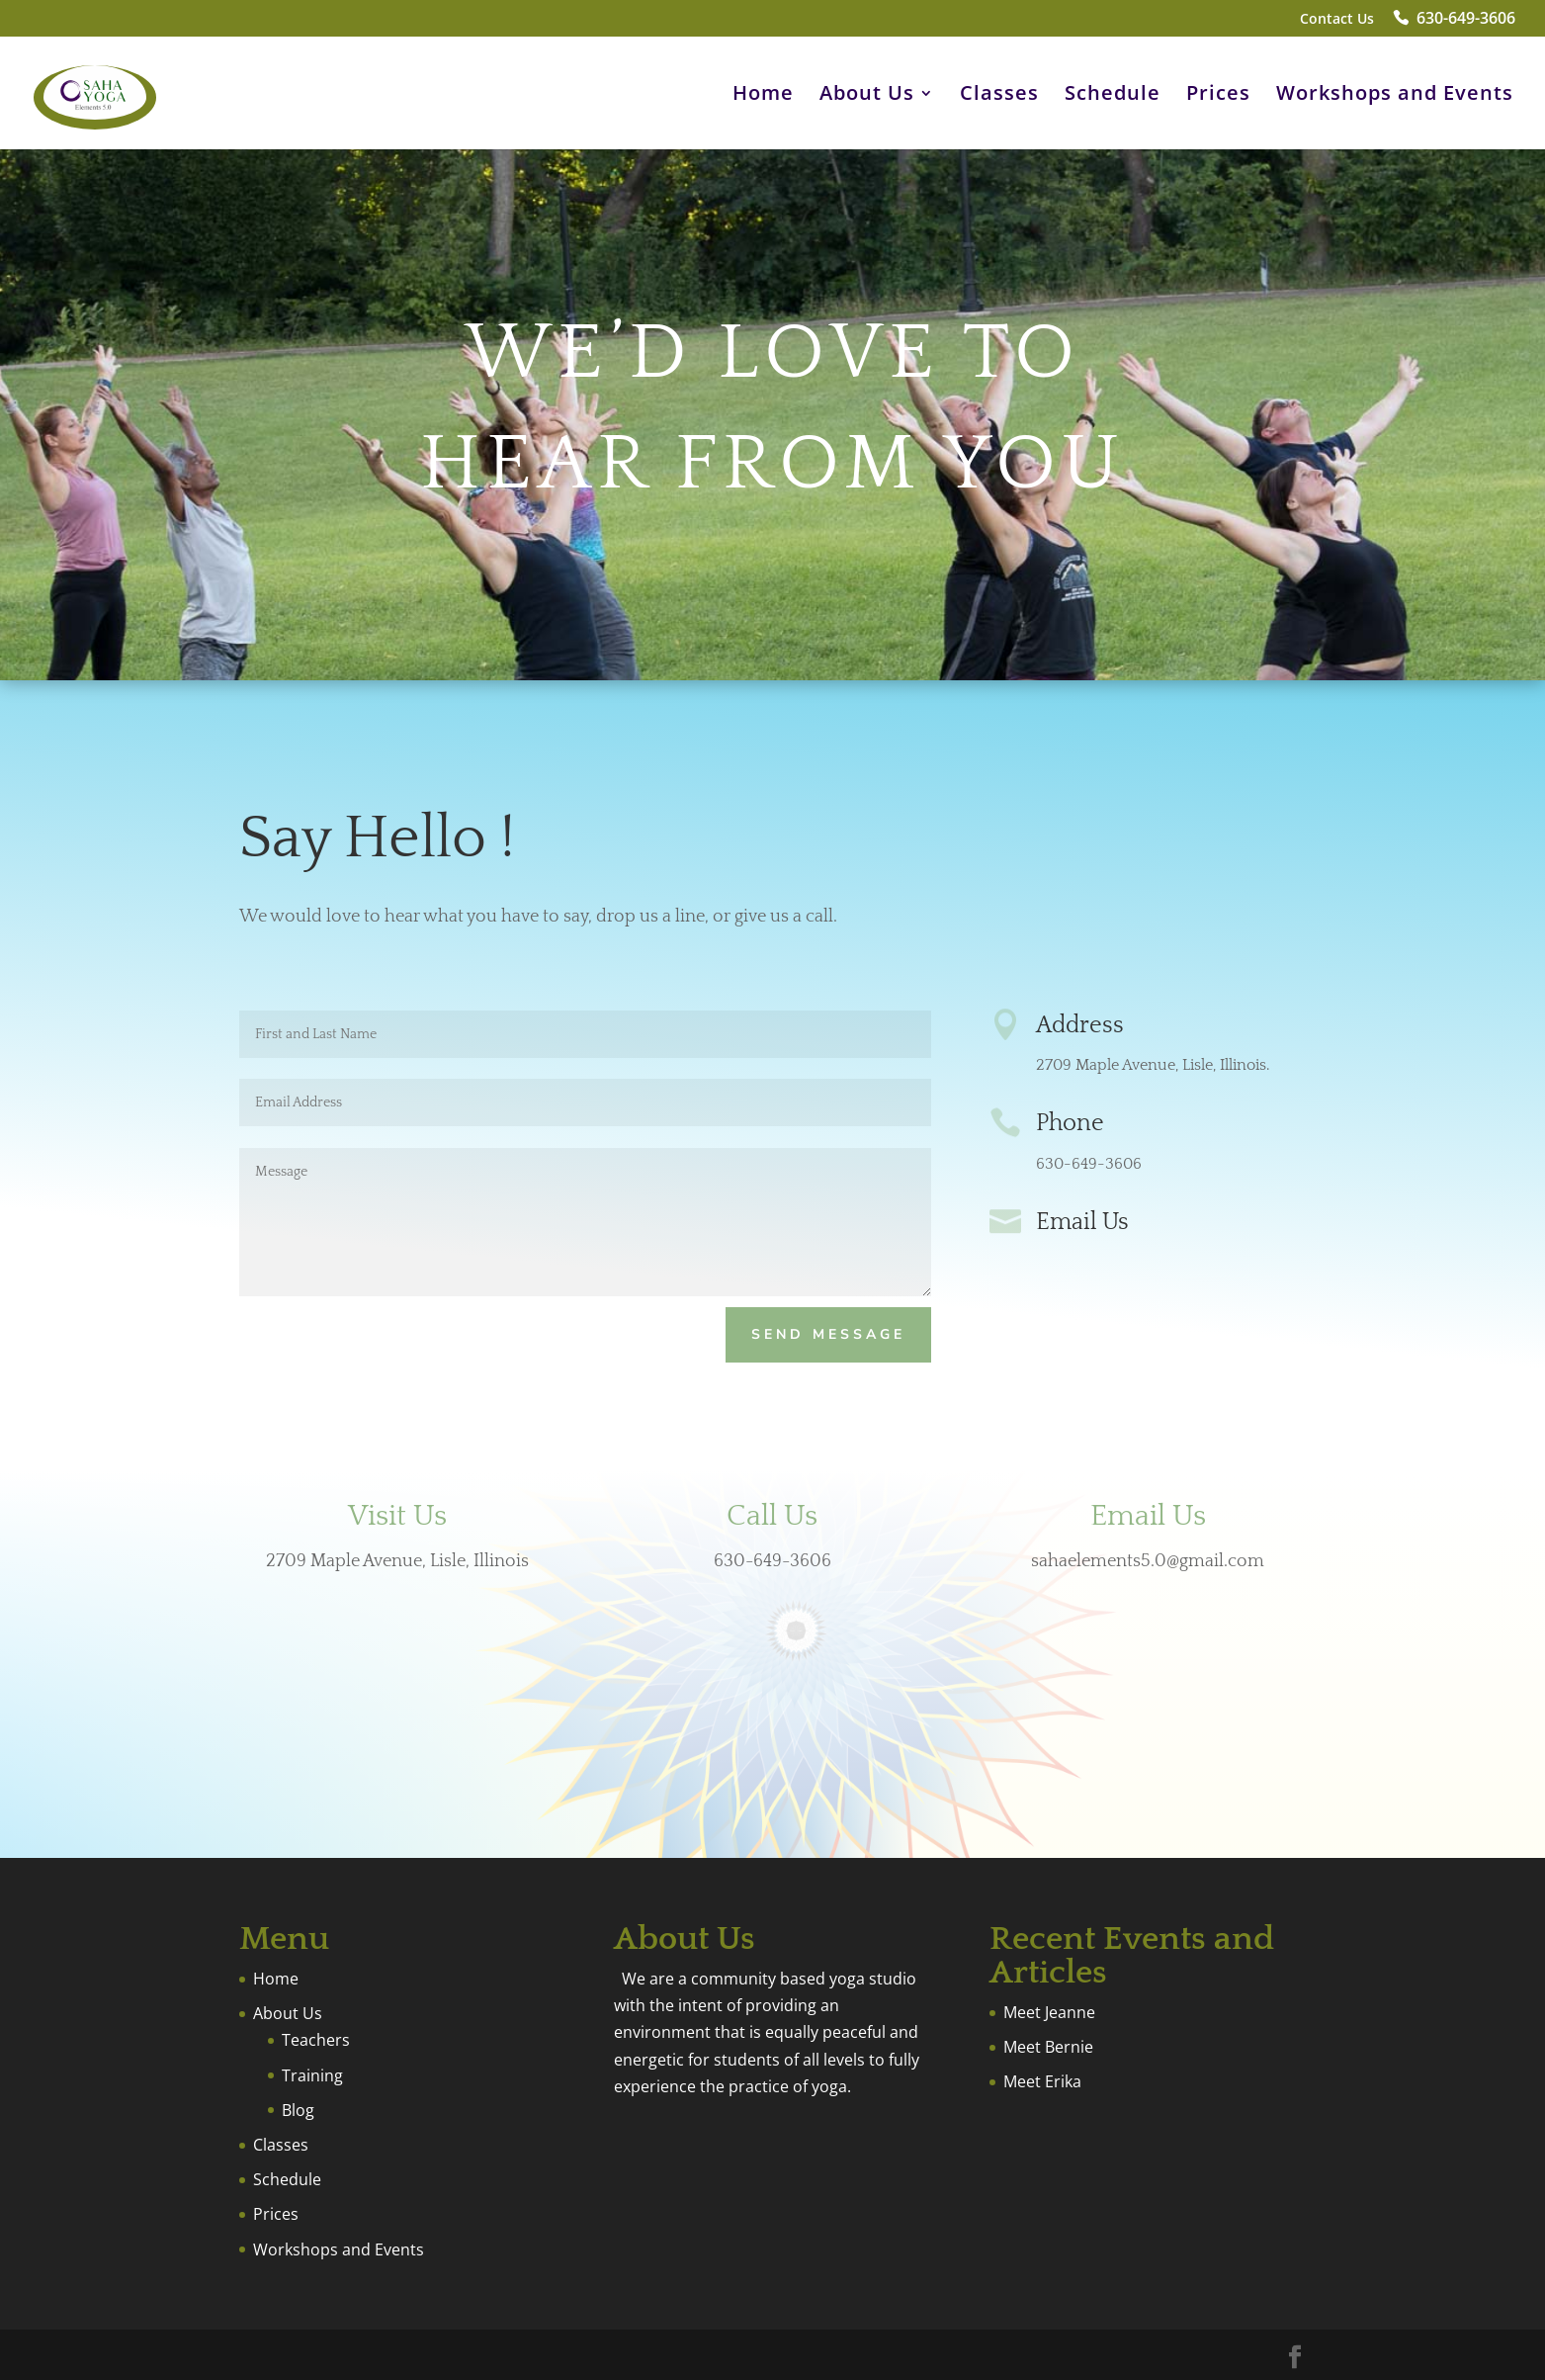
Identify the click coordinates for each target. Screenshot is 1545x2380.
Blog (298, 2110)
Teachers (316, 2040)
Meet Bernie (1048, 2047)
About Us (866, 96)
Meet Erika (1042, 2081)
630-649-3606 (1465, 20)
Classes (999, 96)
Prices (1218, 96)
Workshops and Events (1394, 96)
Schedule (1112, 96)
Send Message (828, 1334)
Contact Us (1337, 20)
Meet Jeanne (1049, 2012)
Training (312, 2075)
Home (763, 96)
